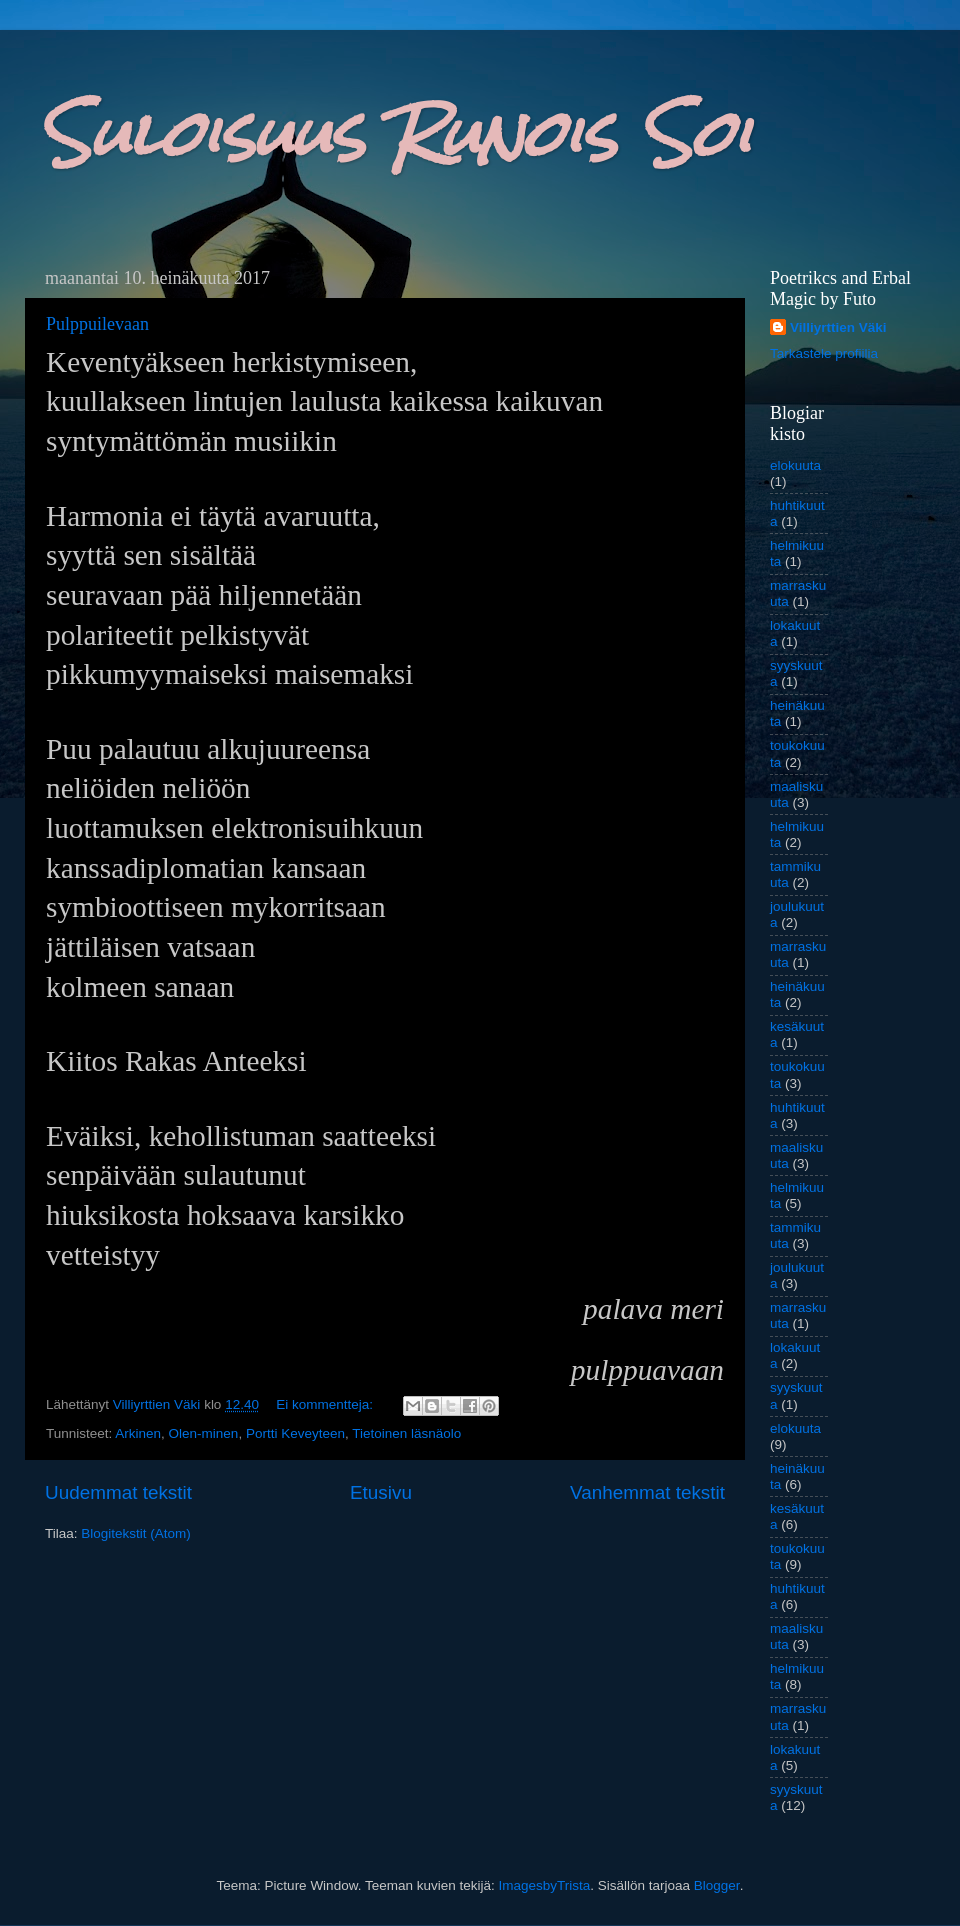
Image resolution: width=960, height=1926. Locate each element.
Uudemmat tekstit (118, 1492)
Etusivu (381, 1492)
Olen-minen (204, 1433)
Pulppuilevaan (97, 324)
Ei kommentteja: (326, 1404)
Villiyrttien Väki (838, 327)
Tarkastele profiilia (824, 353)
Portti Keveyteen (295, 1433)
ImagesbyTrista (544, 1885)
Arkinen (138, 1433)
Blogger (717, 1885)
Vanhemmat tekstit (647, 1492)
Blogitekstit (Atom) (136, 1533)
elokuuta (795, 465)
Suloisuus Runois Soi (395, 133)
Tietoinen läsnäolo (406, 1433)
